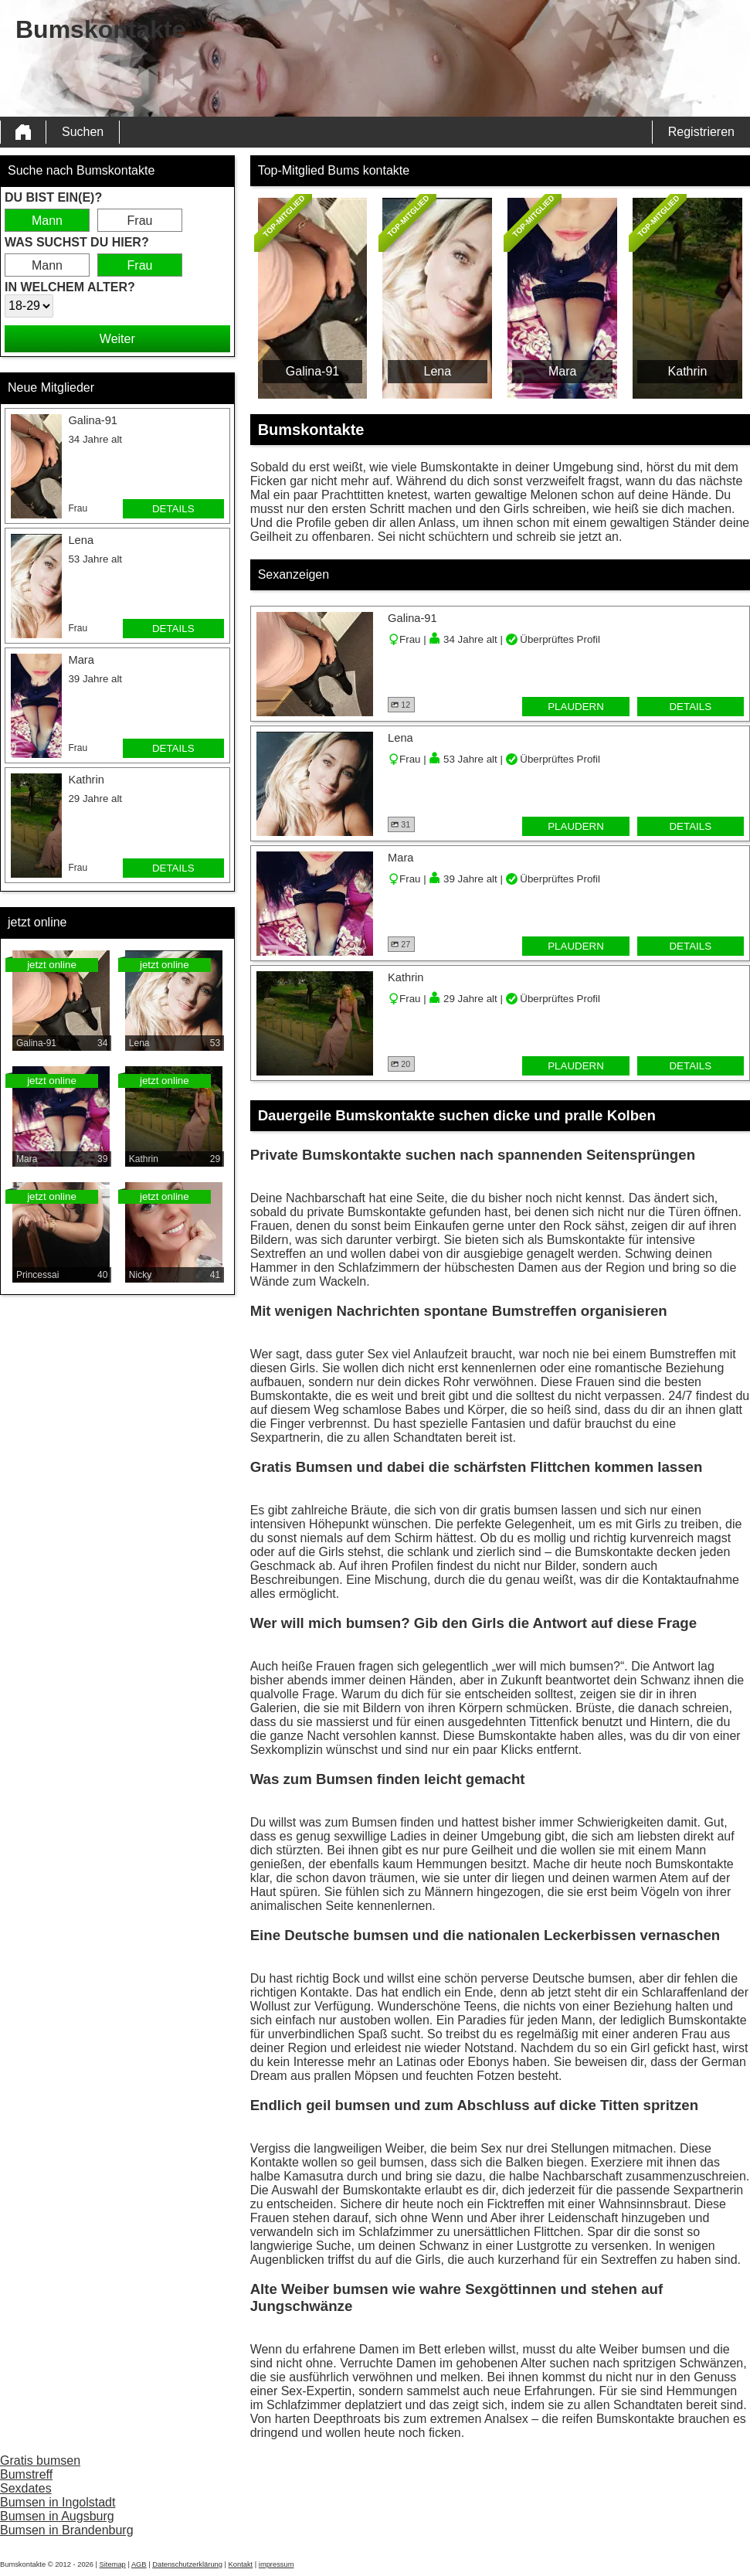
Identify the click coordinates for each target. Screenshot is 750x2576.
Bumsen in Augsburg (57, 2516)
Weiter (117, 338)
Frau (140, 220)
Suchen (83, 131)
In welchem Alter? (70, 287)
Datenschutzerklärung (187, 2564)
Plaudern (576, 706)
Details (173, 509)
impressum (276, 2564)
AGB (139, 2564)
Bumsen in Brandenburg (67, 2530)
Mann (47, 220)
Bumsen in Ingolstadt (57, 2502)
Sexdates (26, 2488)
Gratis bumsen (40, 2460)
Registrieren (701, 131)
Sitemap (113, 2564)
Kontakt (241, 2564)
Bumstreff (26, 2474)
